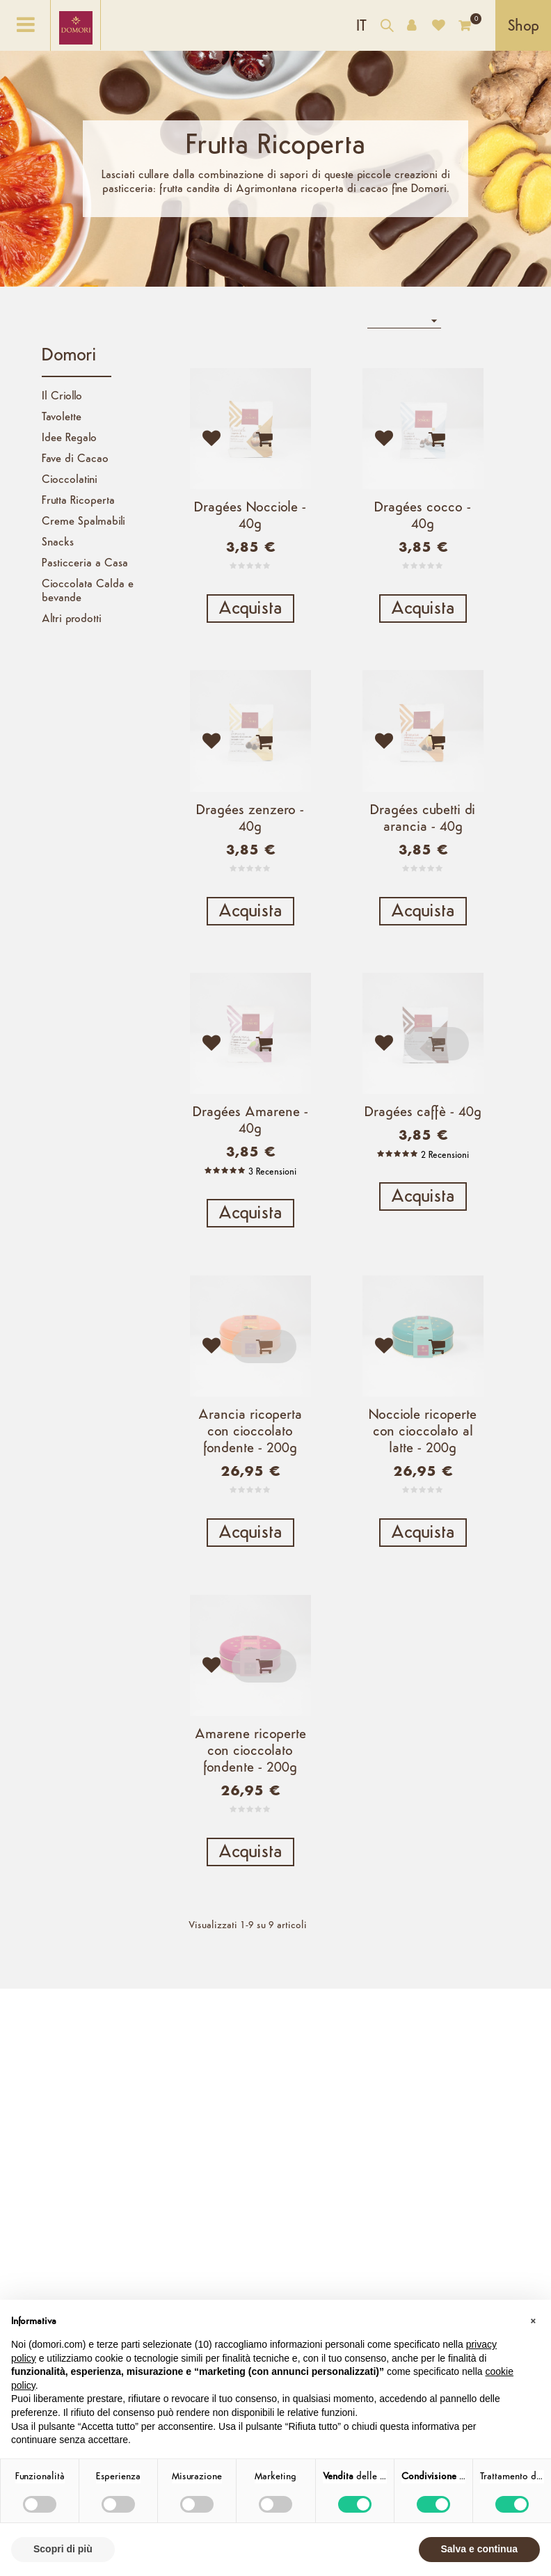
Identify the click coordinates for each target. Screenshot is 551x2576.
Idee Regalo (69, 438)
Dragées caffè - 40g (423, 1117)
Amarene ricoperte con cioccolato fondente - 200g (250, 1761)
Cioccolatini (69, 480)
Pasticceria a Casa (85, 563)
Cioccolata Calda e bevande (88, 591)
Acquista (250, 609)
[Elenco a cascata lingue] (361, 25)
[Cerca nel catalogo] (387, 27)
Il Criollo (62, 396)
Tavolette (61, 417)
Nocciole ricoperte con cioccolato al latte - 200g (423, 1439)
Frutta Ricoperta (78, 501)
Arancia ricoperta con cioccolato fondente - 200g (250, 1439)
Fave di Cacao (75, 459)
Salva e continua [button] (479, 2548)
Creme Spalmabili (83, 521)
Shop (523, 27)
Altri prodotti (72, 619)
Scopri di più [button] (63, 2548)
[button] (533, 2322)
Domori (69, 356)
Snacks (58, 542)
